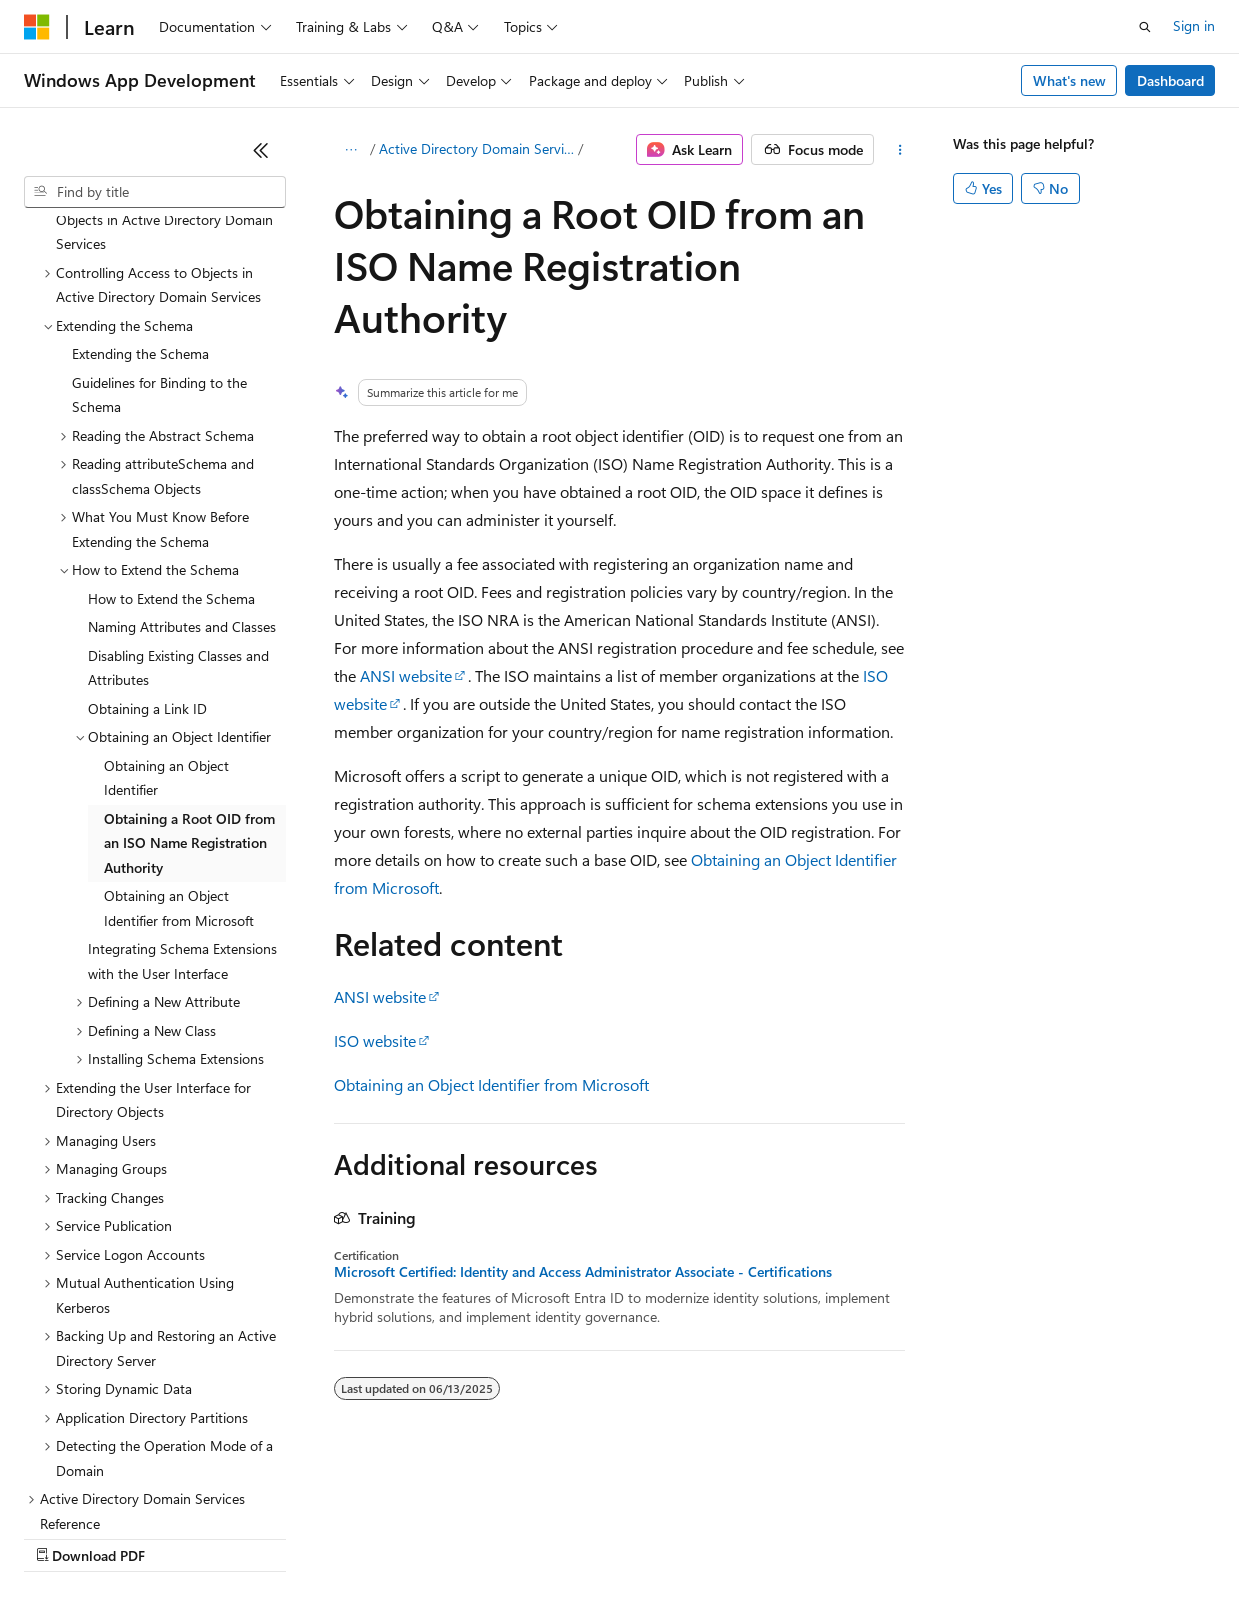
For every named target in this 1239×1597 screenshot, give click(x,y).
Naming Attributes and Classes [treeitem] (182, 453)
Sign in (1194, 25)
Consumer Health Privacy (574, 1536)
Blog (272, 1536)
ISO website (375, 1040)
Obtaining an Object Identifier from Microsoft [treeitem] (179, 735)
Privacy (437, 1536)
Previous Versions (181, 1536)
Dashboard (1170, 80)
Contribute (358, 1536)
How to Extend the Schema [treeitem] (171, 425)
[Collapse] (261, 150)
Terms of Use (730, 1536)
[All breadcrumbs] (351, 150)
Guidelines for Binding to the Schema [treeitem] (159, 222)
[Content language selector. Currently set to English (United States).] (115, 1489)
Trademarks (829, 1536)
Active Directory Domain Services (476, 148)
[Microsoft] (37, 27)
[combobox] (155, 192)
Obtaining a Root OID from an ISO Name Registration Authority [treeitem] (189, 670)
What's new (1069, 80)
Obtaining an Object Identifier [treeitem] (166, 605)
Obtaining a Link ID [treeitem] (147, 535)
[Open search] (1145, 27)
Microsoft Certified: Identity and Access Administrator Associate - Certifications (583, 1272)
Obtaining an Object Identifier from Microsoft (491, 1084)
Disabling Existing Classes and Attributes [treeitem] (178, 495)
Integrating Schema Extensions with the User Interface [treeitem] (182, 788)
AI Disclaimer (64, 1536)
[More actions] (899, 150)
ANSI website (406, 675)
